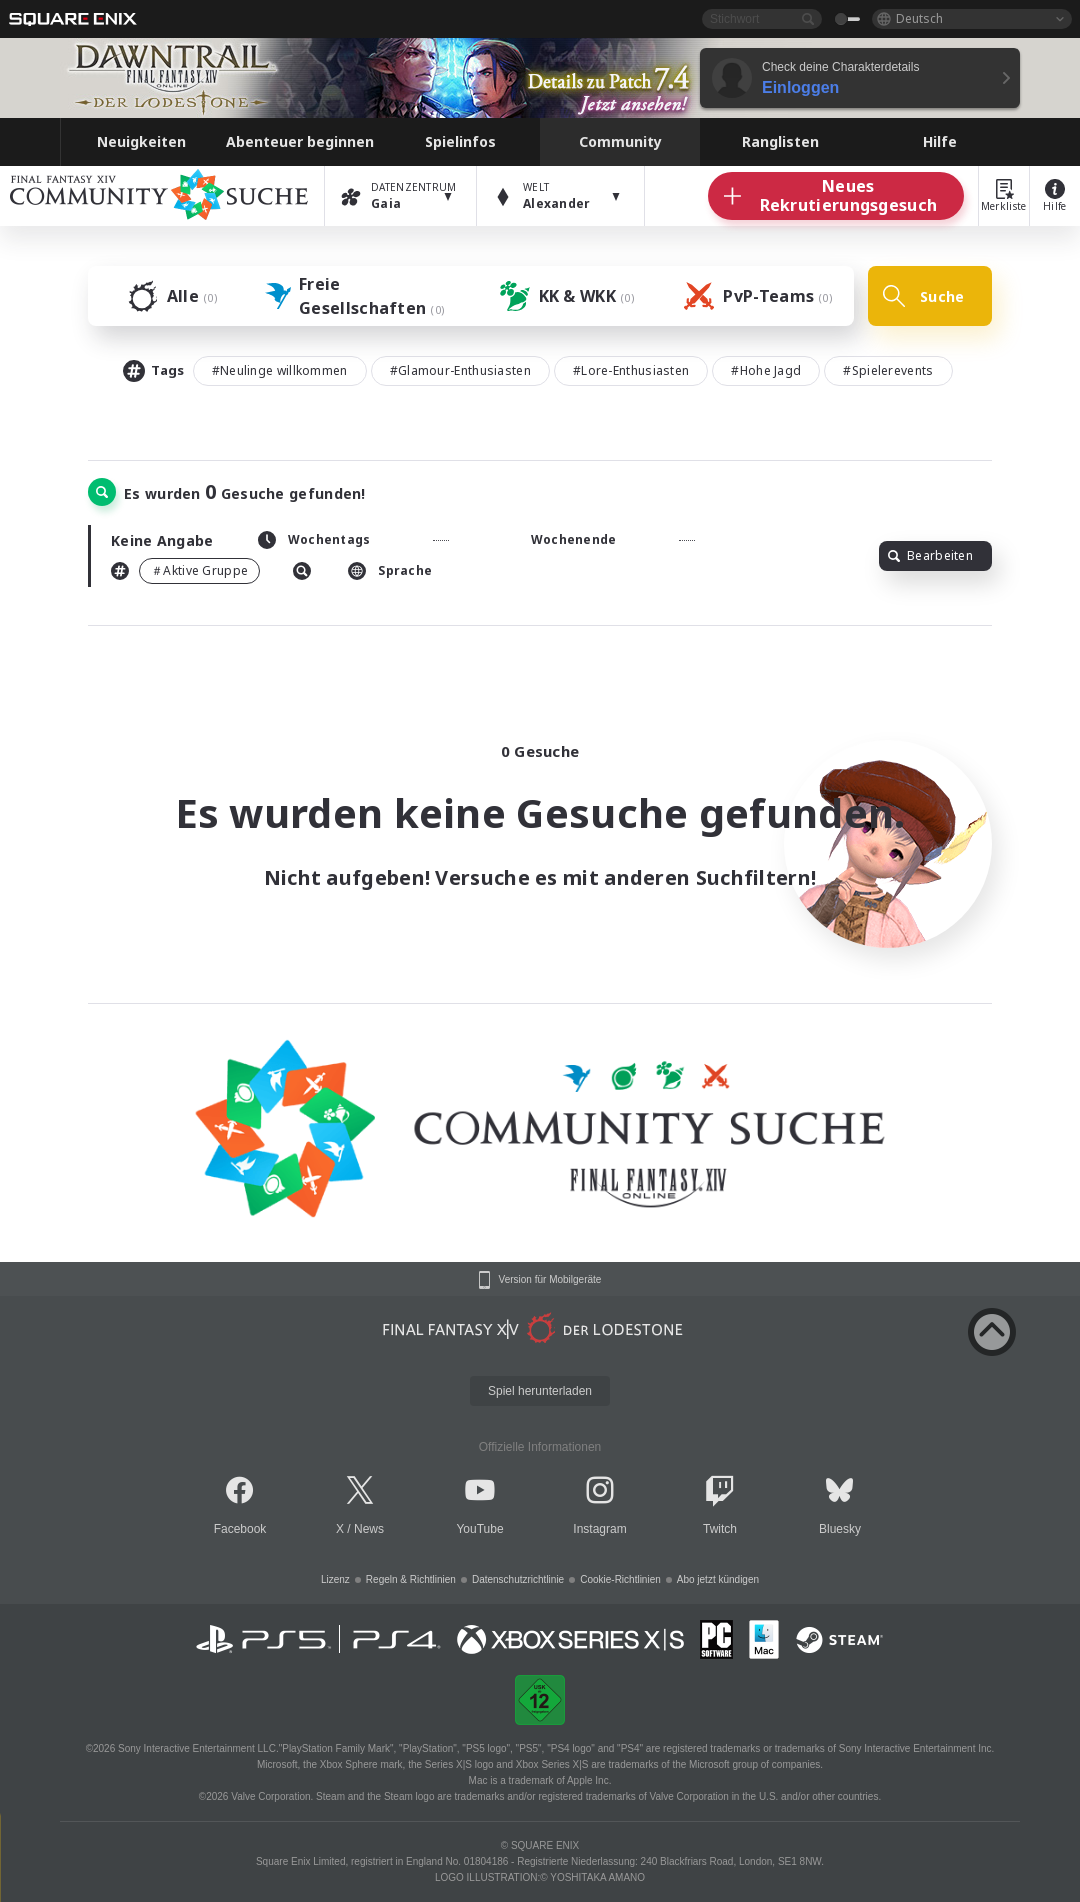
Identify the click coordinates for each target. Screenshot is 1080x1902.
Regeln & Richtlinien (411, 1579)
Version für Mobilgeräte (550, 1280)
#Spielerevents (888, 370)
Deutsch (919, 18)
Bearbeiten (930, 555)
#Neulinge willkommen (280, 370)
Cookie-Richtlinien (620, 1579)
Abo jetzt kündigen (718, 1579)
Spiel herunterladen (540, 1391)
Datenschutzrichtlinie (518, 1579)
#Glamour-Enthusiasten (460, 370)
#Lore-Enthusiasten (631, 370)
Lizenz (335, 1579)
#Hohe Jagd (766, 370)
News (369, 1529)
